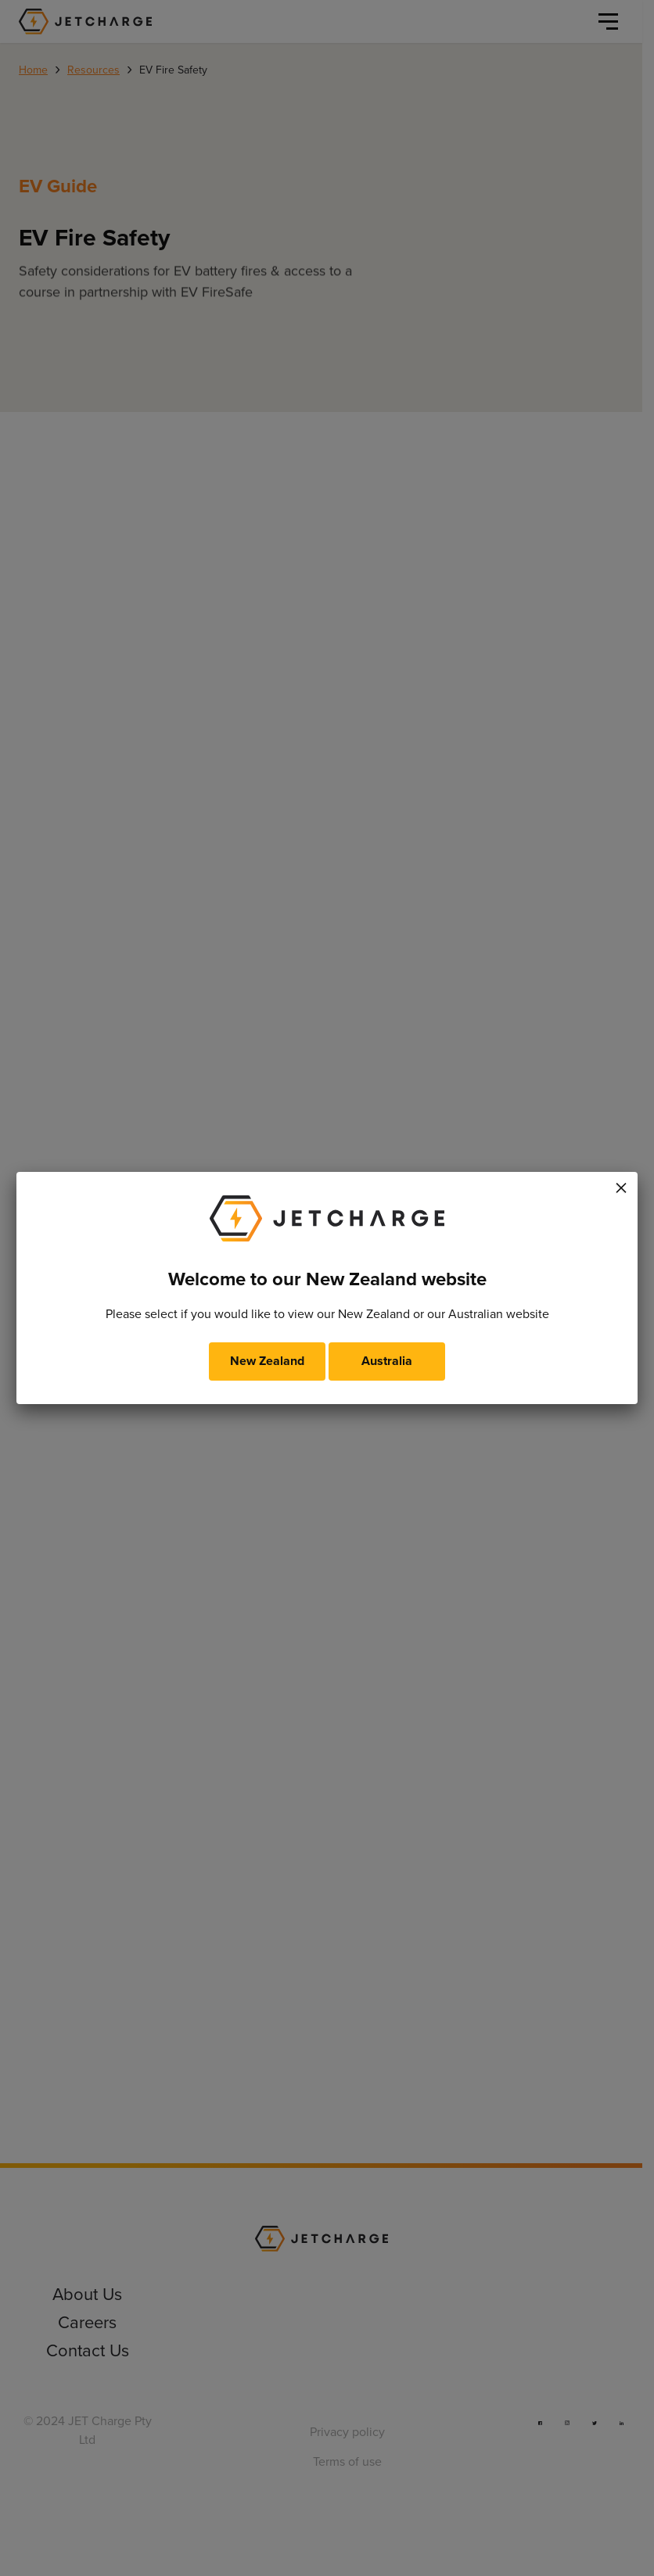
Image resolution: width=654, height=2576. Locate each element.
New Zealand (267, 1361)
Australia (386, 1361)
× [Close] (621, 1185)
